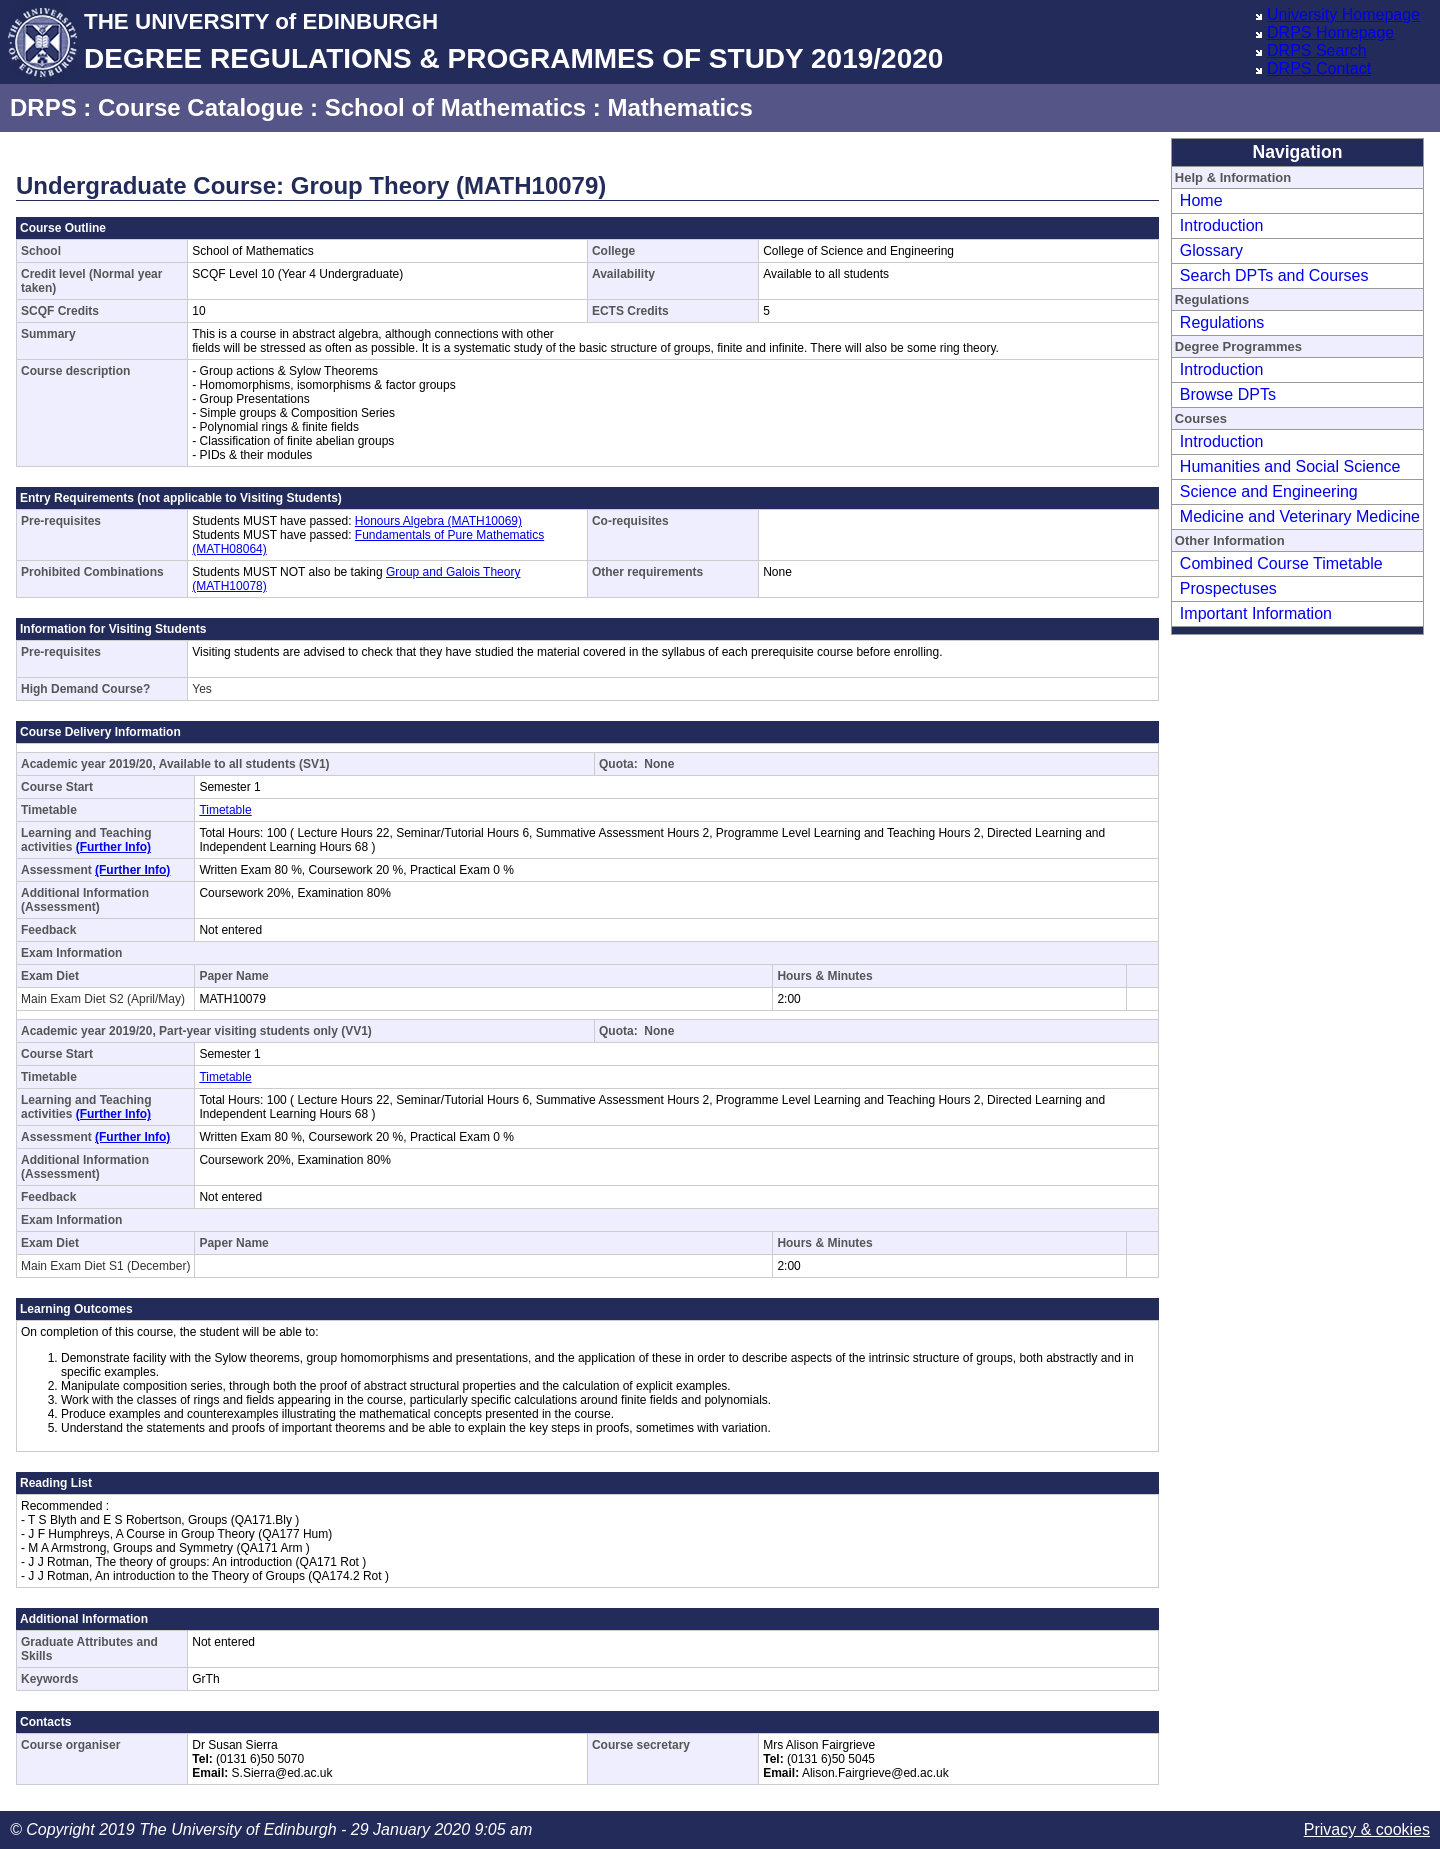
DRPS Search (1317, 50)
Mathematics (679, 107)
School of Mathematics (455, 107)
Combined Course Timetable (1281, 563)
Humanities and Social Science (1290, 466)
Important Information (1256, 613)
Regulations (1222, 322)
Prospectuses (1228, 588)
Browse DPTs (1228, 394)
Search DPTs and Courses (1274, 275)
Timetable (225, 810)
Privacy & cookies (1367, 1829)
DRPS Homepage (1330, 32)
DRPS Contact (1319, 68)
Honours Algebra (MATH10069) (438, 521)
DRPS (43, 107)
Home (1201, 200)
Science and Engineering (1269, 491)
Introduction (1222, 225)
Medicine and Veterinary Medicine (1300, 516)
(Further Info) (113, 847)
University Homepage (1343, 14)
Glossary (1211, 250)
